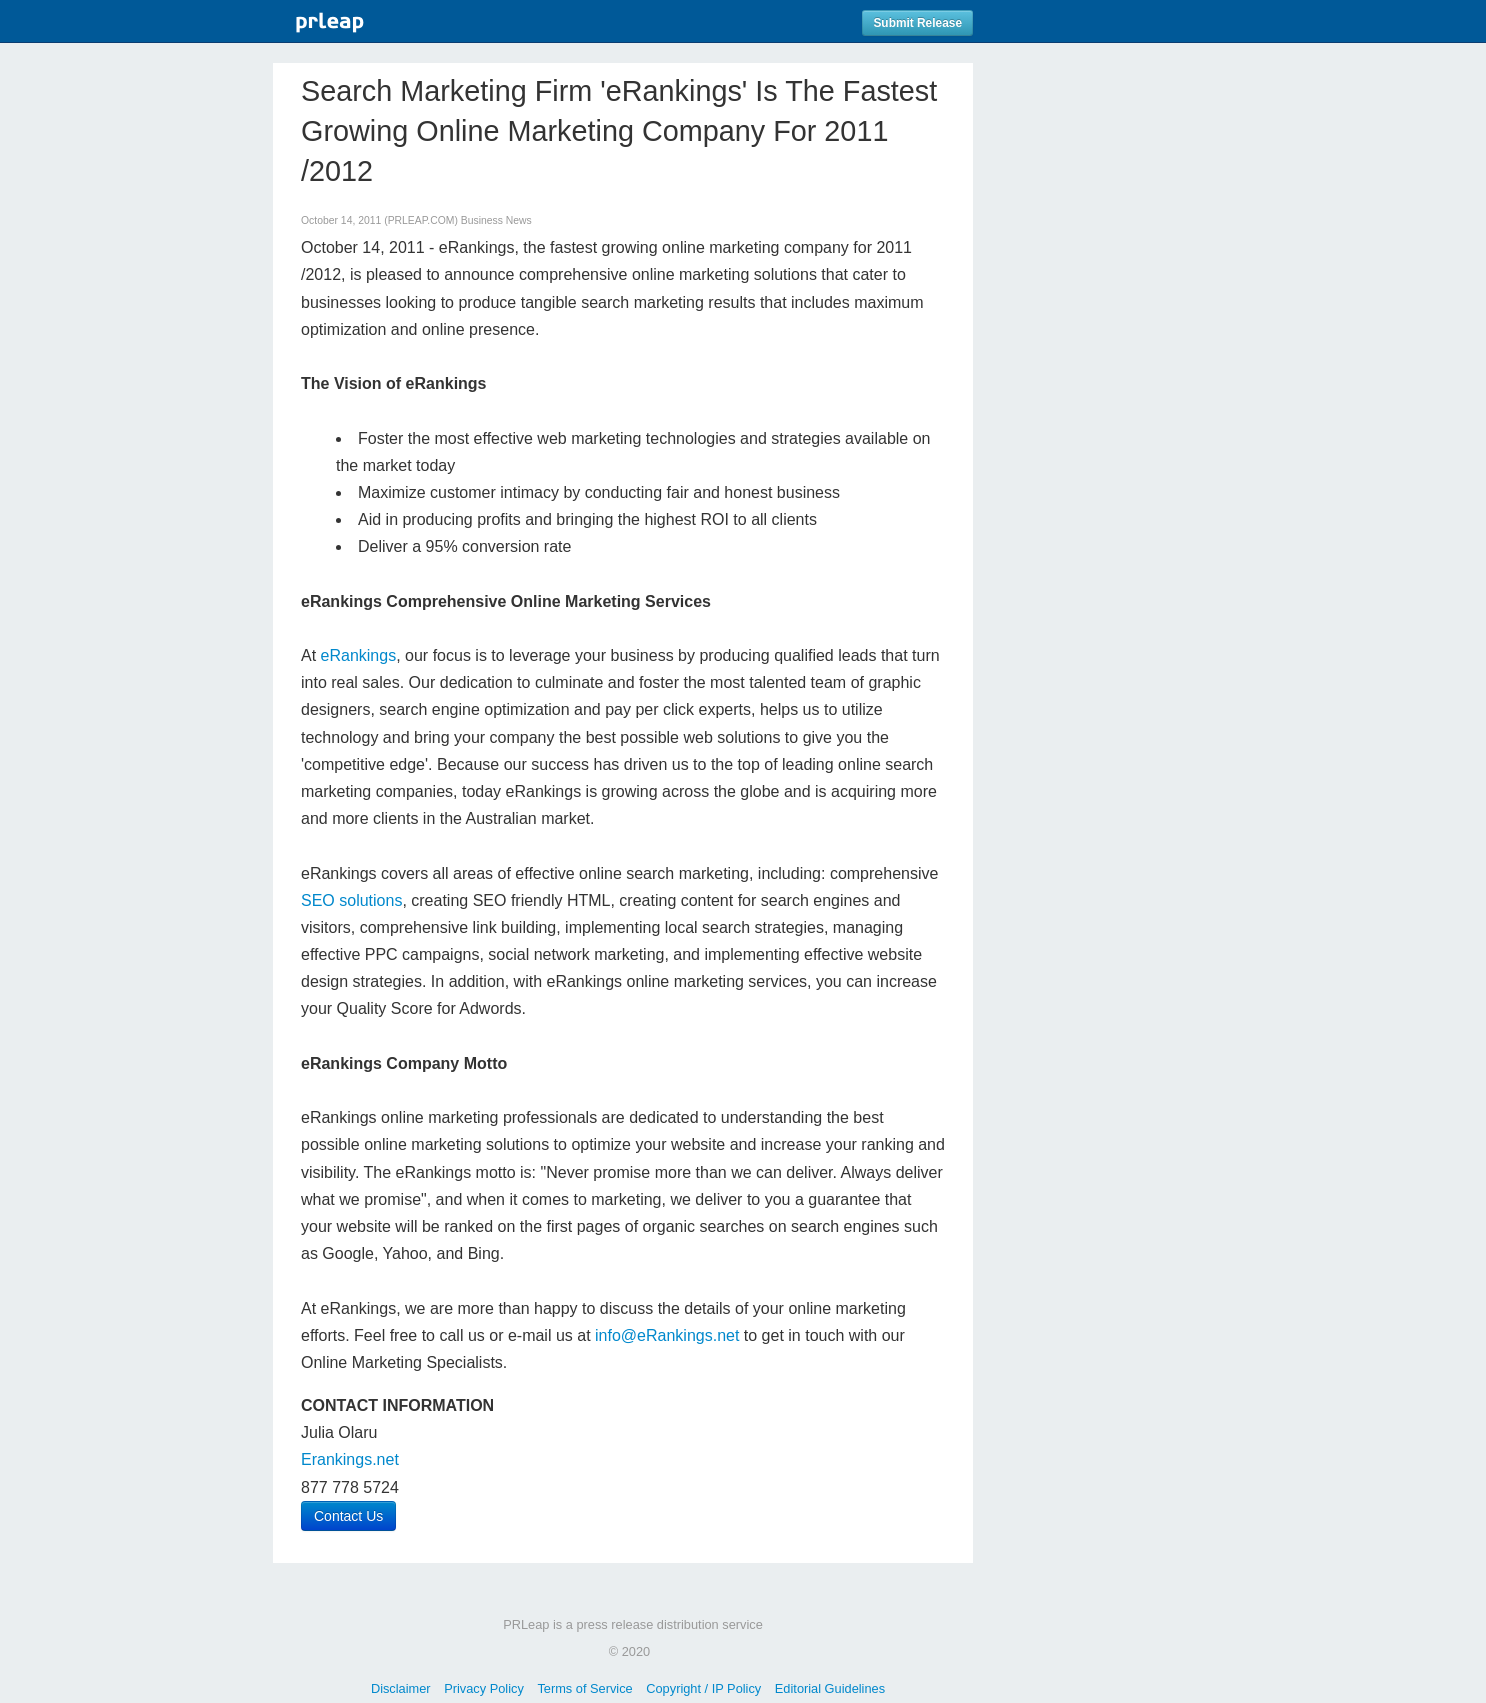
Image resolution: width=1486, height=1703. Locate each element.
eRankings (359, 655)
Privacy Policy (484, 1688)
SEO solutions (351, 900)
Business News (496, 220)
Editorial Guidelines (830, 1688)
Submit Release (917, 23)
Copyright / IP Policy (703, 1688)
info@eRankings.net (667, 1335)
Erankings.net (350, 1459)
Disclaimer (401, 1688)
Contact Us (348, 1516)
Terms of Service (584, 1688)
